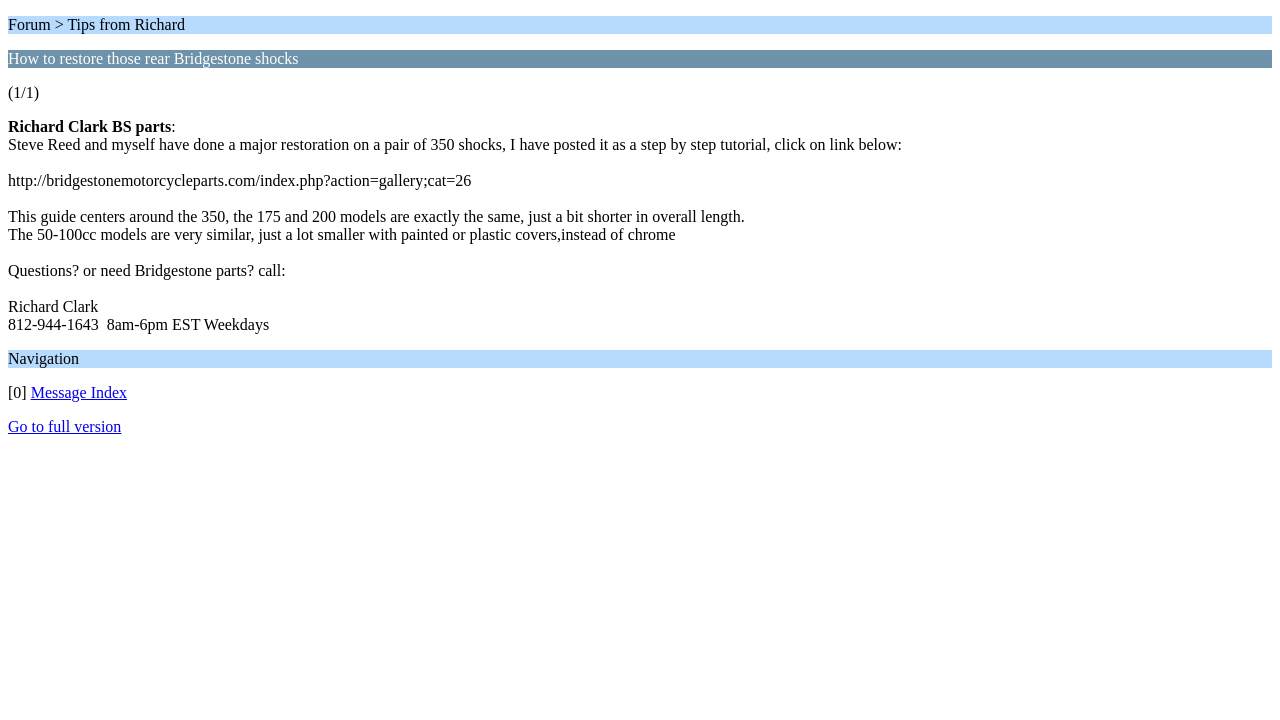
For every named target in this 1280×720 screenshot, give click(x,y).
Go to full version (64, 426)
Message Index (79, 392)
